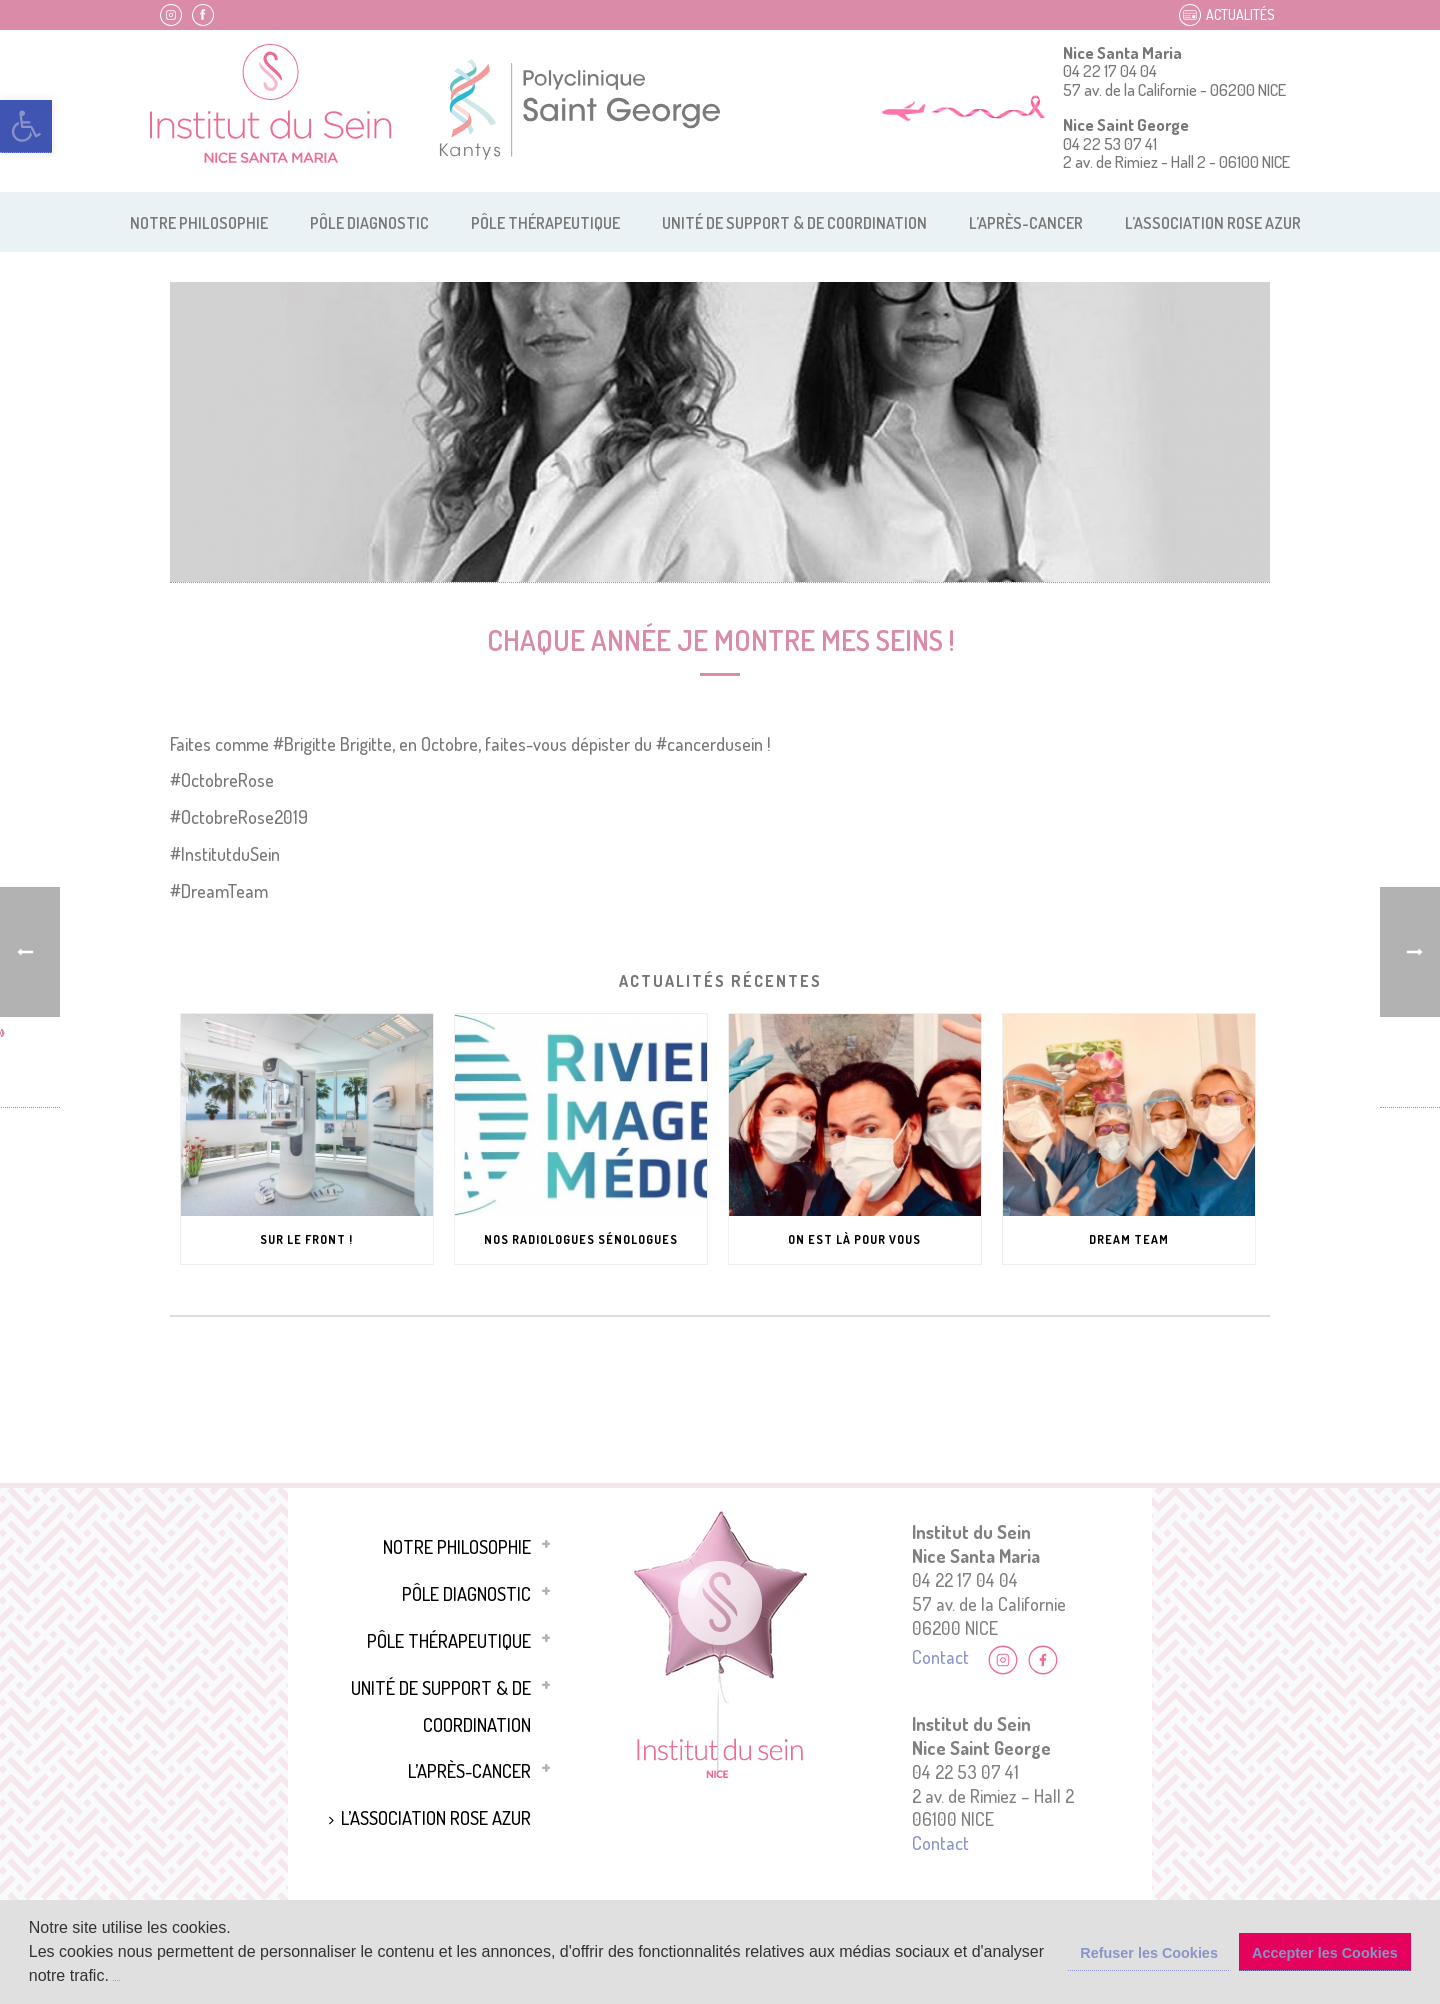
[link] (26, 126)
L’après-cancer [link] (1026, 223)
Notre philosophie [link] (199, 223)
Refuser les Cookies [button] (1149, 1953)
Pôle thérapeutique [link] (545, 223)
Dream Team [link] (1129, 1239)
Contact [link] (940, 1656)
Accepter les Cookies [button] (1325, 1953)
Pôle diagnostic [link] (369, 223)
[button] (116, 1977)
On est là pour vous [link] (854, 1239)
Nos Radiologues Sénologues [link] (581, 1239)
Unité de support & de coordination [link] (794, 223)
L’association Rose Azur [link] (1213, 223)
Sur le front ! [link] (306, 1239)
